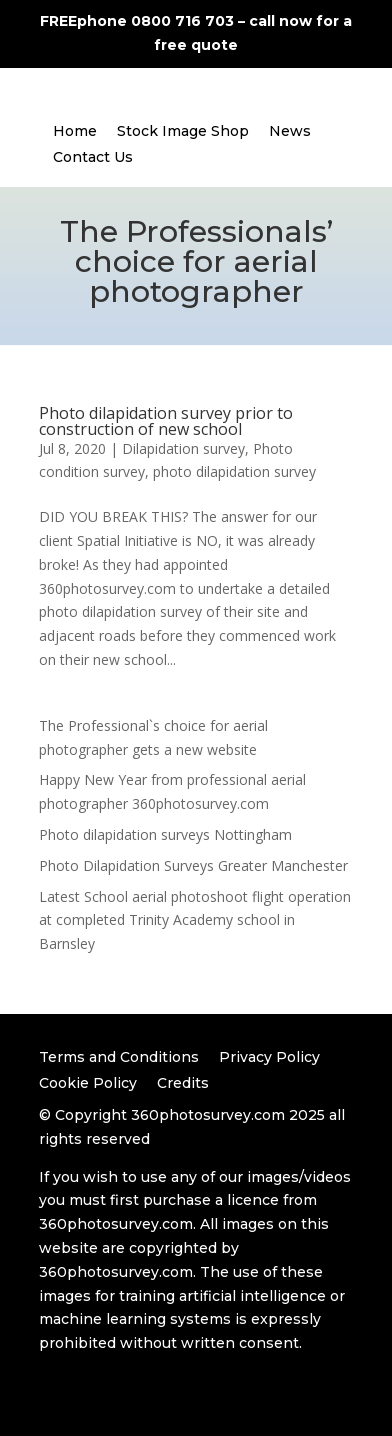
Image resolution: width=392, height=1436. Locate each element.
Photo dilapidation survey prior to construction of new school (166, 421)
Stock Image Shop (183, 131)
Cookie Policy (88, 1083)
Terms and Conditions (119, 1057)
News (290, 131)
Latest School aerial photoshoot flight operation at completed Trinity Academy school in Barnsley (195, 920)
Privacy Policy (269, 1057)
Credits (183, 1083)
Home (75, 131)
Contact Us (93, 157)
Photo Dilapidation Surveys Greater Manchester (193, 865)
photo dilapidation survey (234, 471)
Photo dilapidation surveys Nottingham (165, 834)
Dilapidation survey (183, 448)
